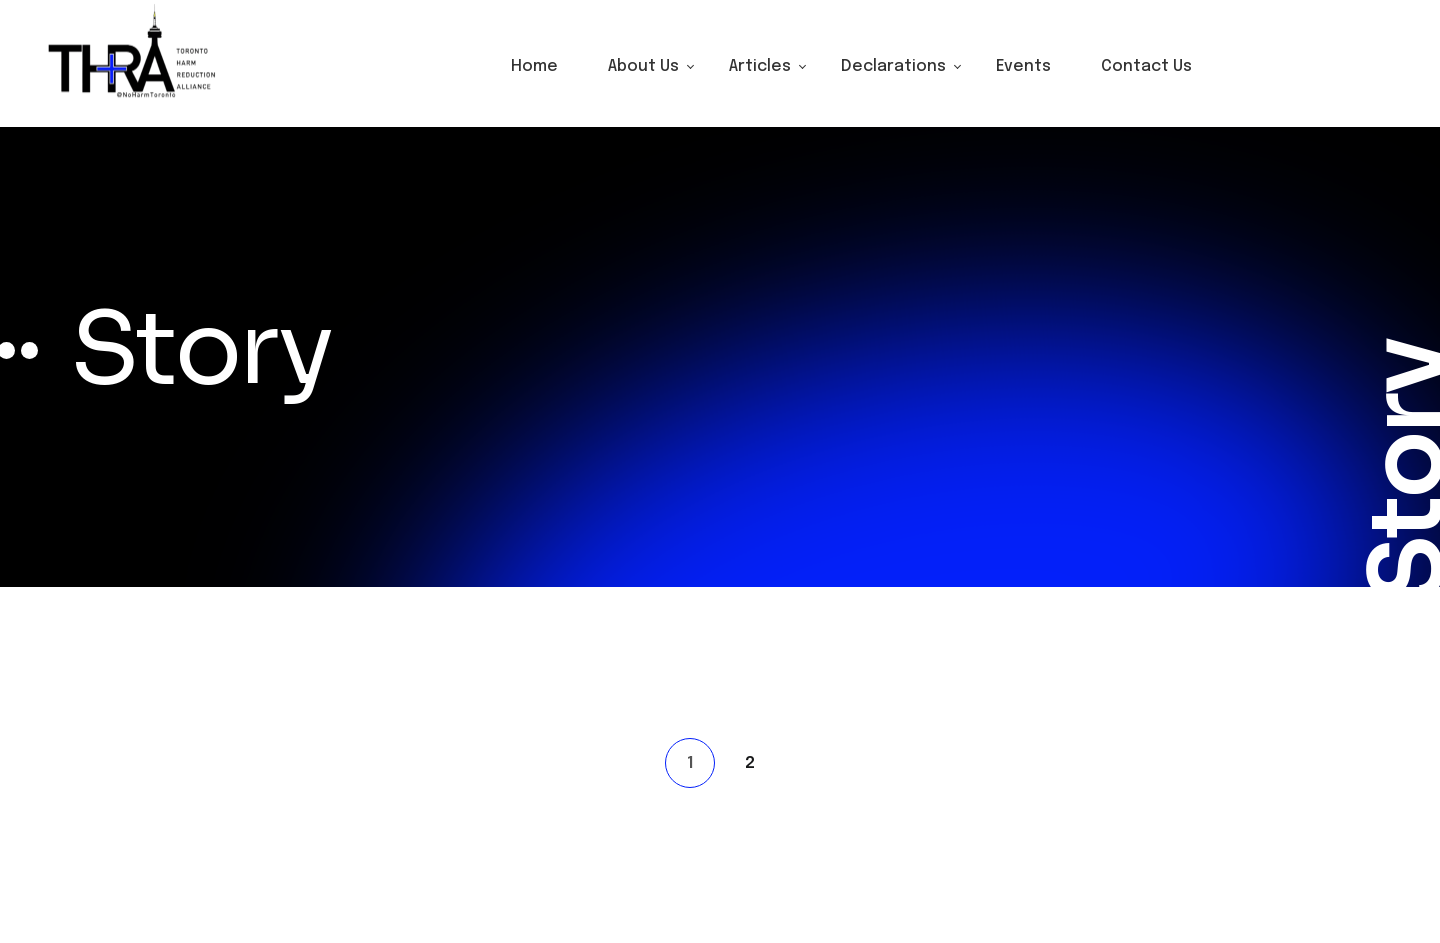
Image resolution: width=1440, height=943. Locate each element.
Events (1023, 66)
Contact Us (1146, 66)
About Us (643, 66)
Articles (760, 66)
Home (534, 66)
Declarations (893, 66)
